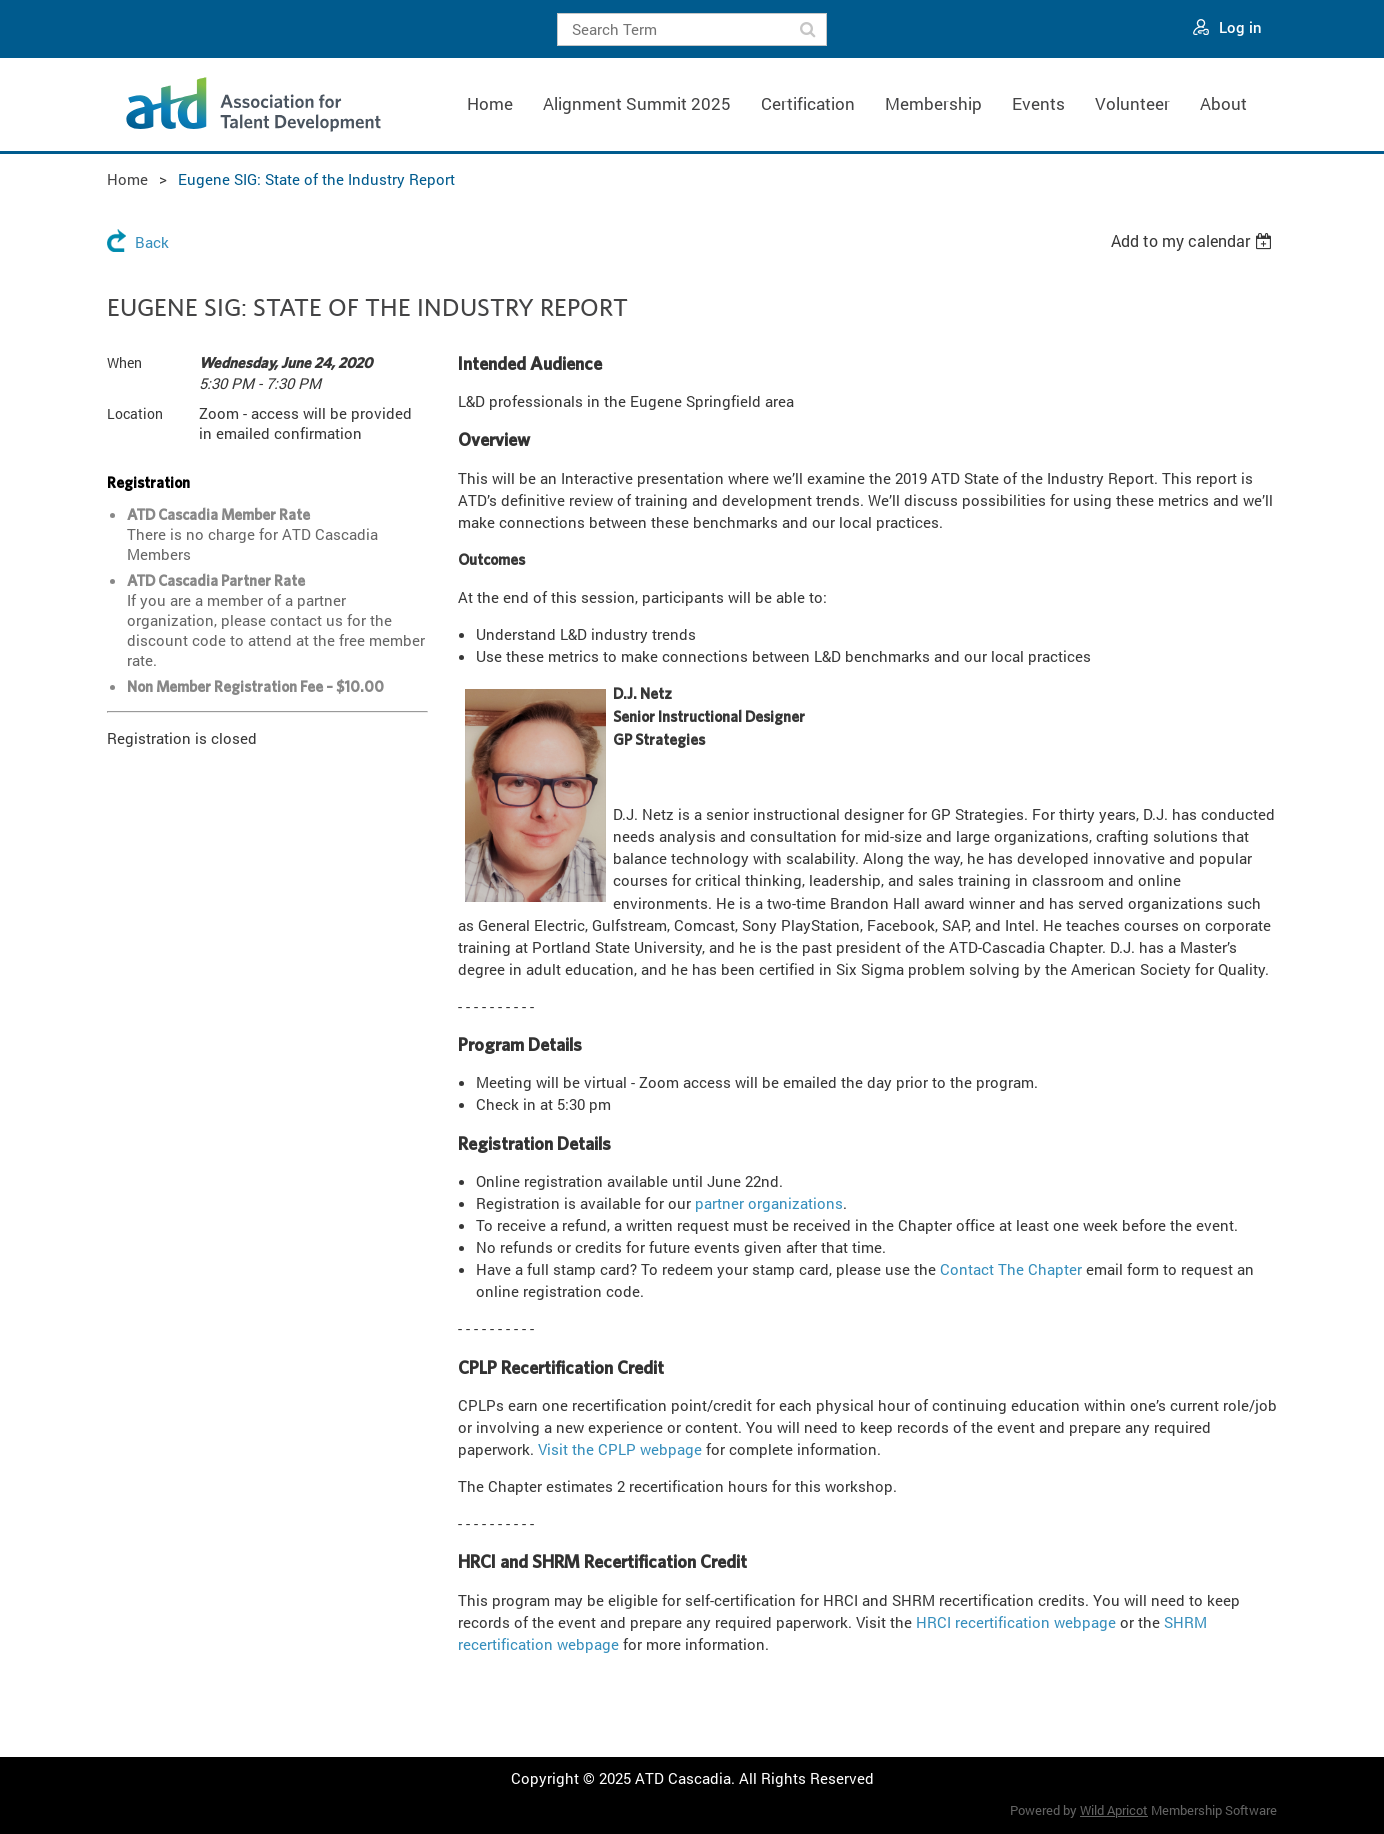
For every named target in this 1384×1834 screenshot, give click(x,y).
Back (152, 242)
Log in (1240, 27)
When (124, 362)
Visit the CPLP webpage (620, 1449)
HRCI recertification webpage (1016, 1622)
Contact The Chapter (1011, 1269)
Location (135, 413)
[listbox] (1194, 241)
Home (127, 179)
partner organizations (769, 1203)
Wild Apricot (1114, 1810)
